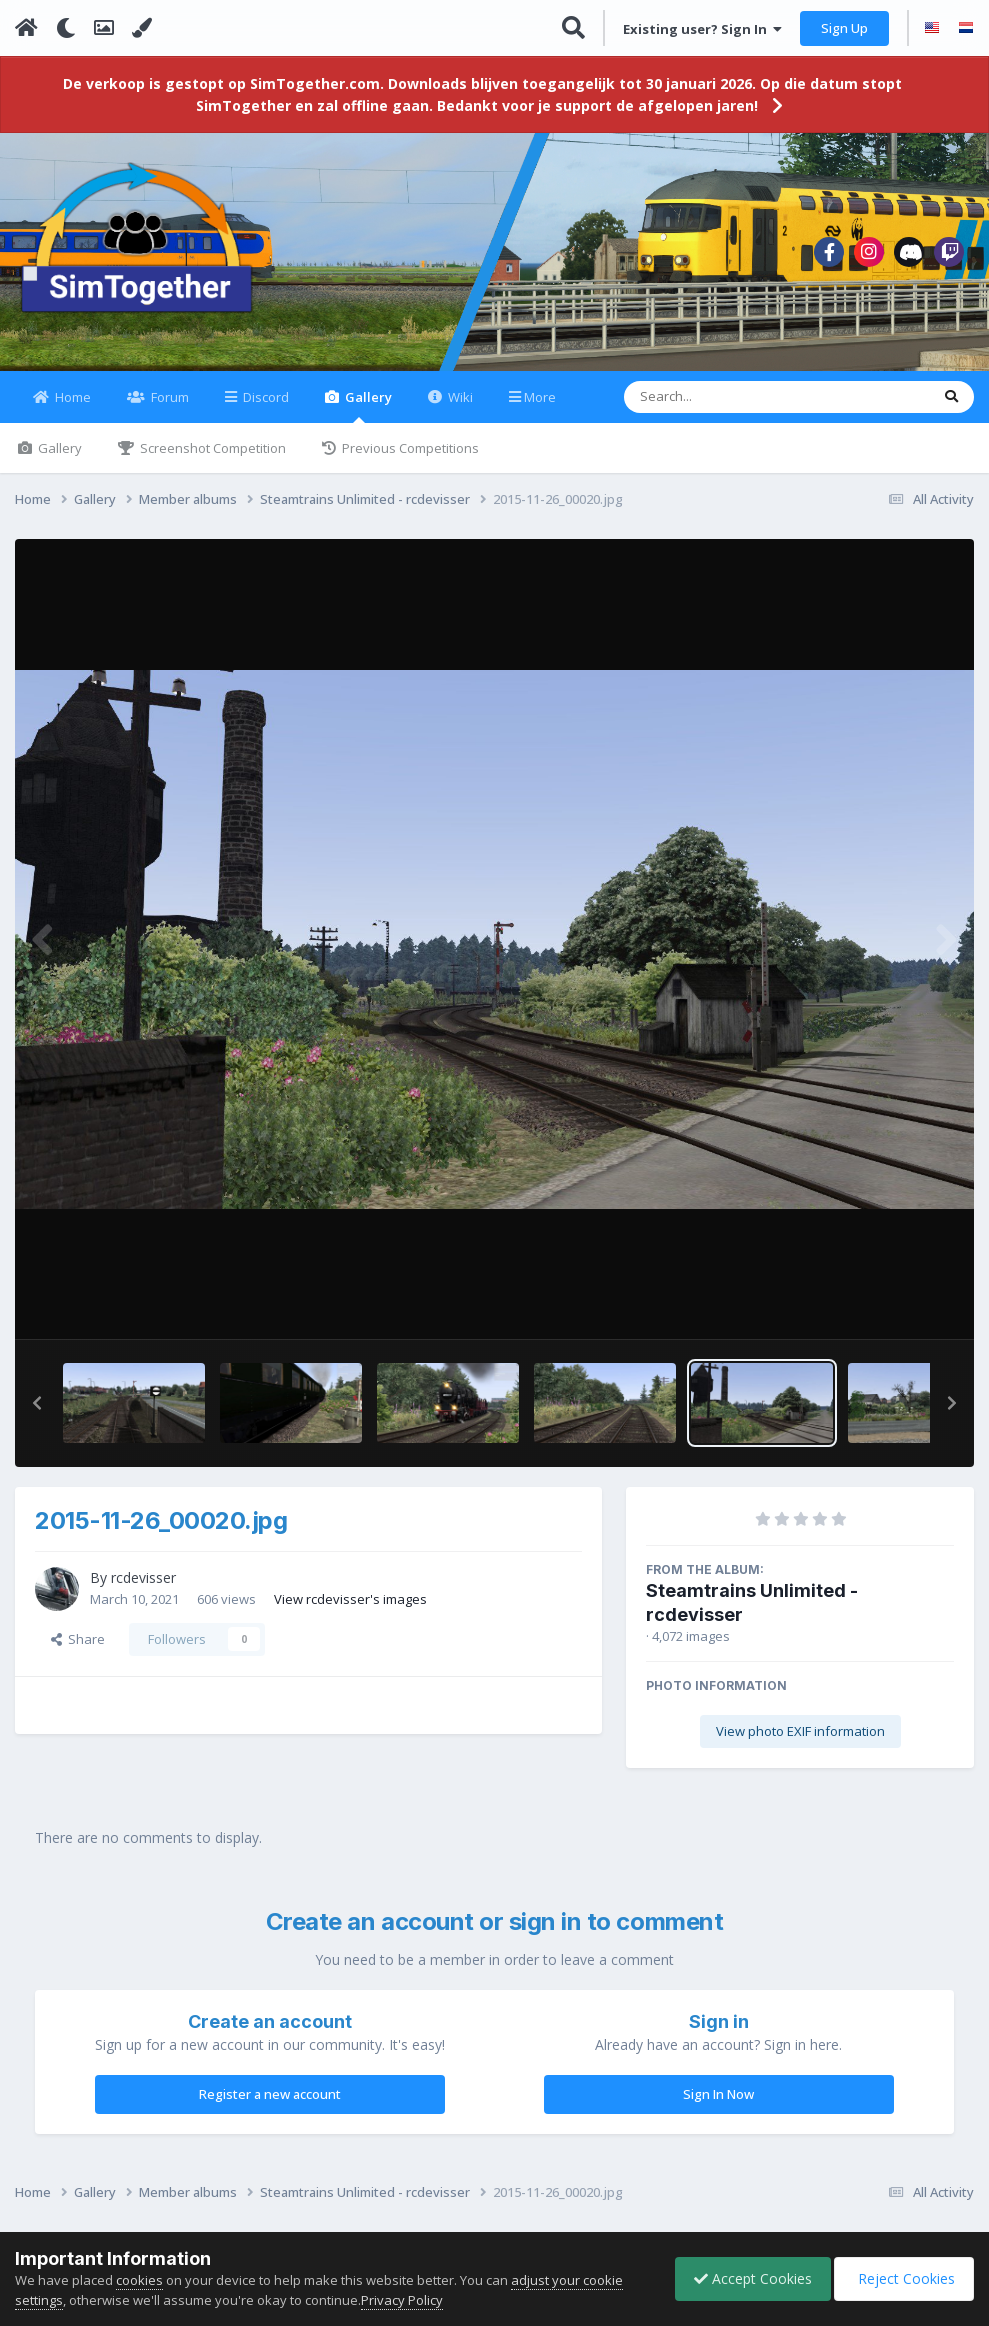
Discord (264, 409)
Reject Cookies (902, 2278)
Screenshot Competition (211, 460)
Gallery (367, 417)
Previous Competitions (409, 460)
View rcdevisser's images (350, 1610)
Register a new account (270, 2106)
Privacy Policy (402, 2300)
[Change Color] (142, 28)
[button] (37, 1415)
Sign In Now (718, 2106)
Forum (168, 409)
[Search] (724, 409)
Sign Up (844, 28)
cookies (139, 2280)
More (540, 409)
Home (71, 409)
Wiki (459, 409)
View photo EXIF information (800, 1743)
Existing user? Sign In (702, 29)
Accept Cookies (748, 2278)
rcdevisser (143, 1589)
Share (78, 1651)
